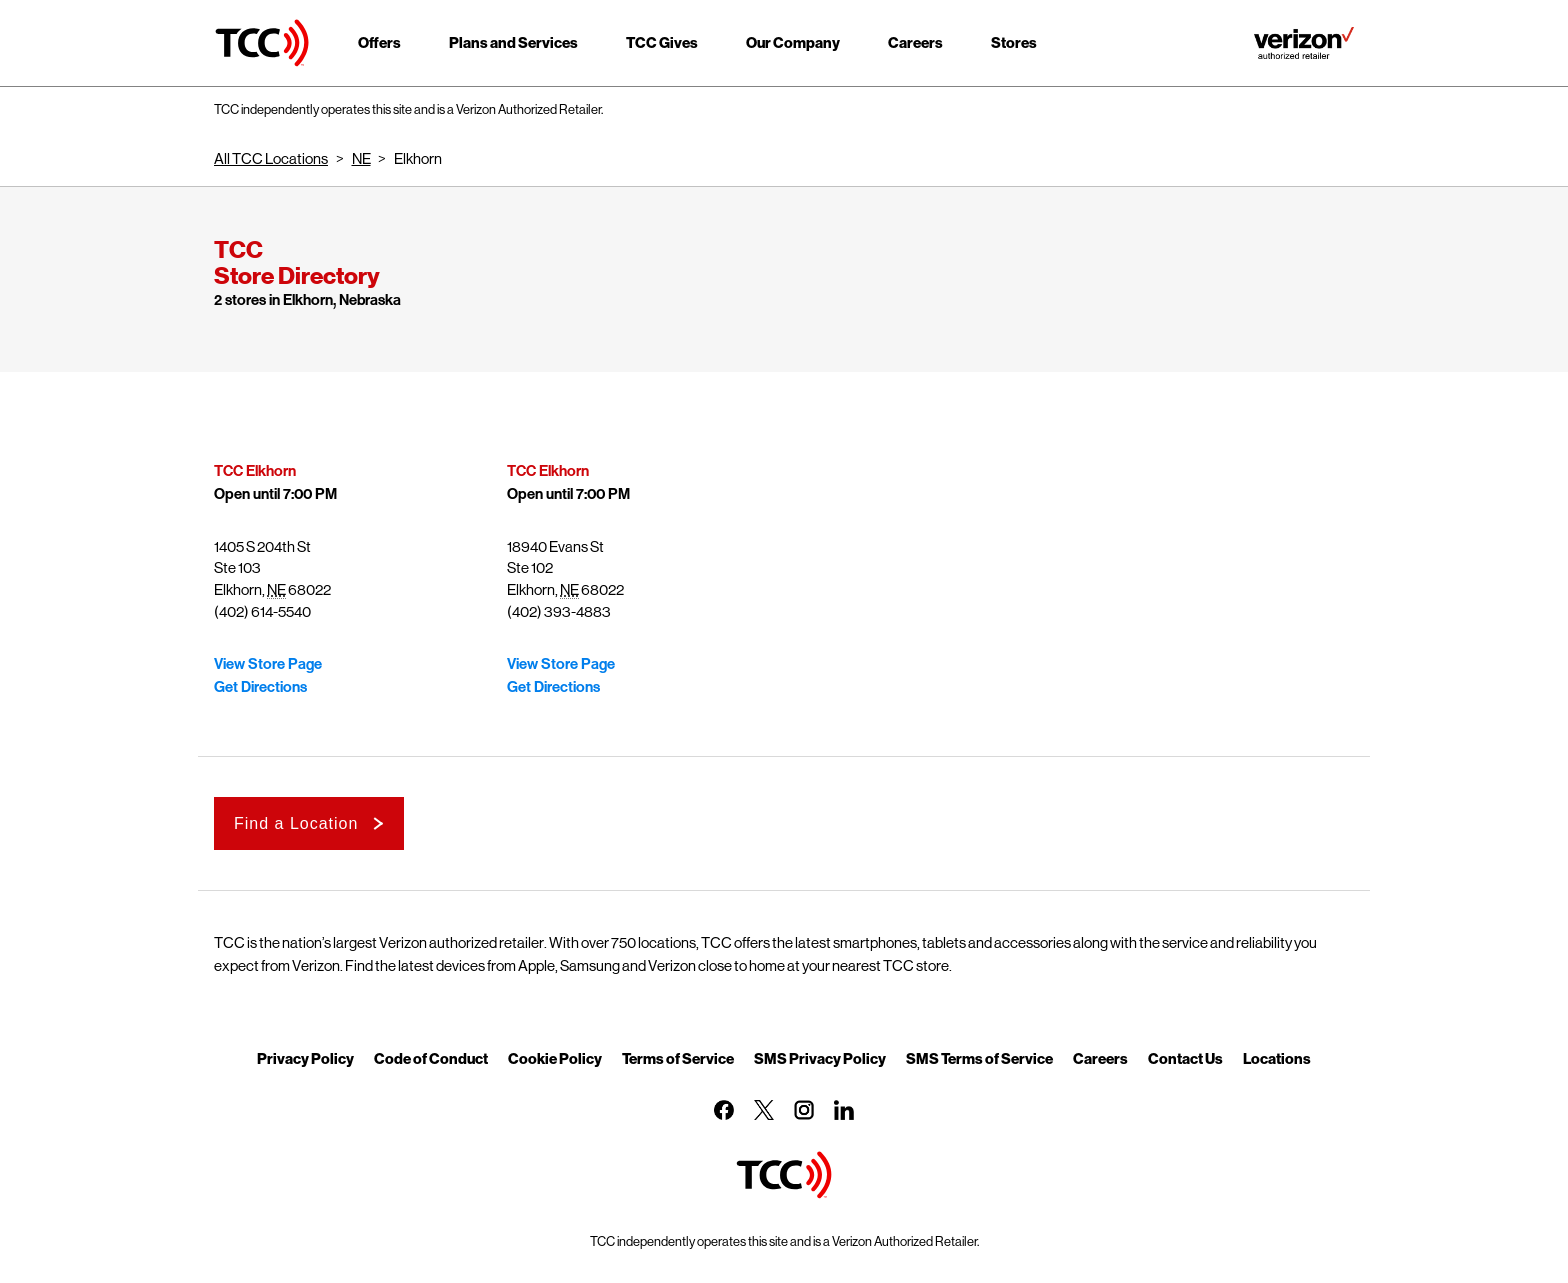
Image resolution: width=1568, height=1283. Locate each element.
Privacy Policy (305, 1058)
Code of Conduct (431, 1058)
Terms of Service (678, 1058)
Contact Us (1185, 1058)
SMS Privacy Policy (820, 1058)
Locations (1277, 1058)
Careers (1100, 1058)
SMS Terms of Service (979, 1058)
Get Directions (260, 687)
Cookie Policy (555, 1058)
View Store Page (268, 664)
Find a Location (296, 823)
